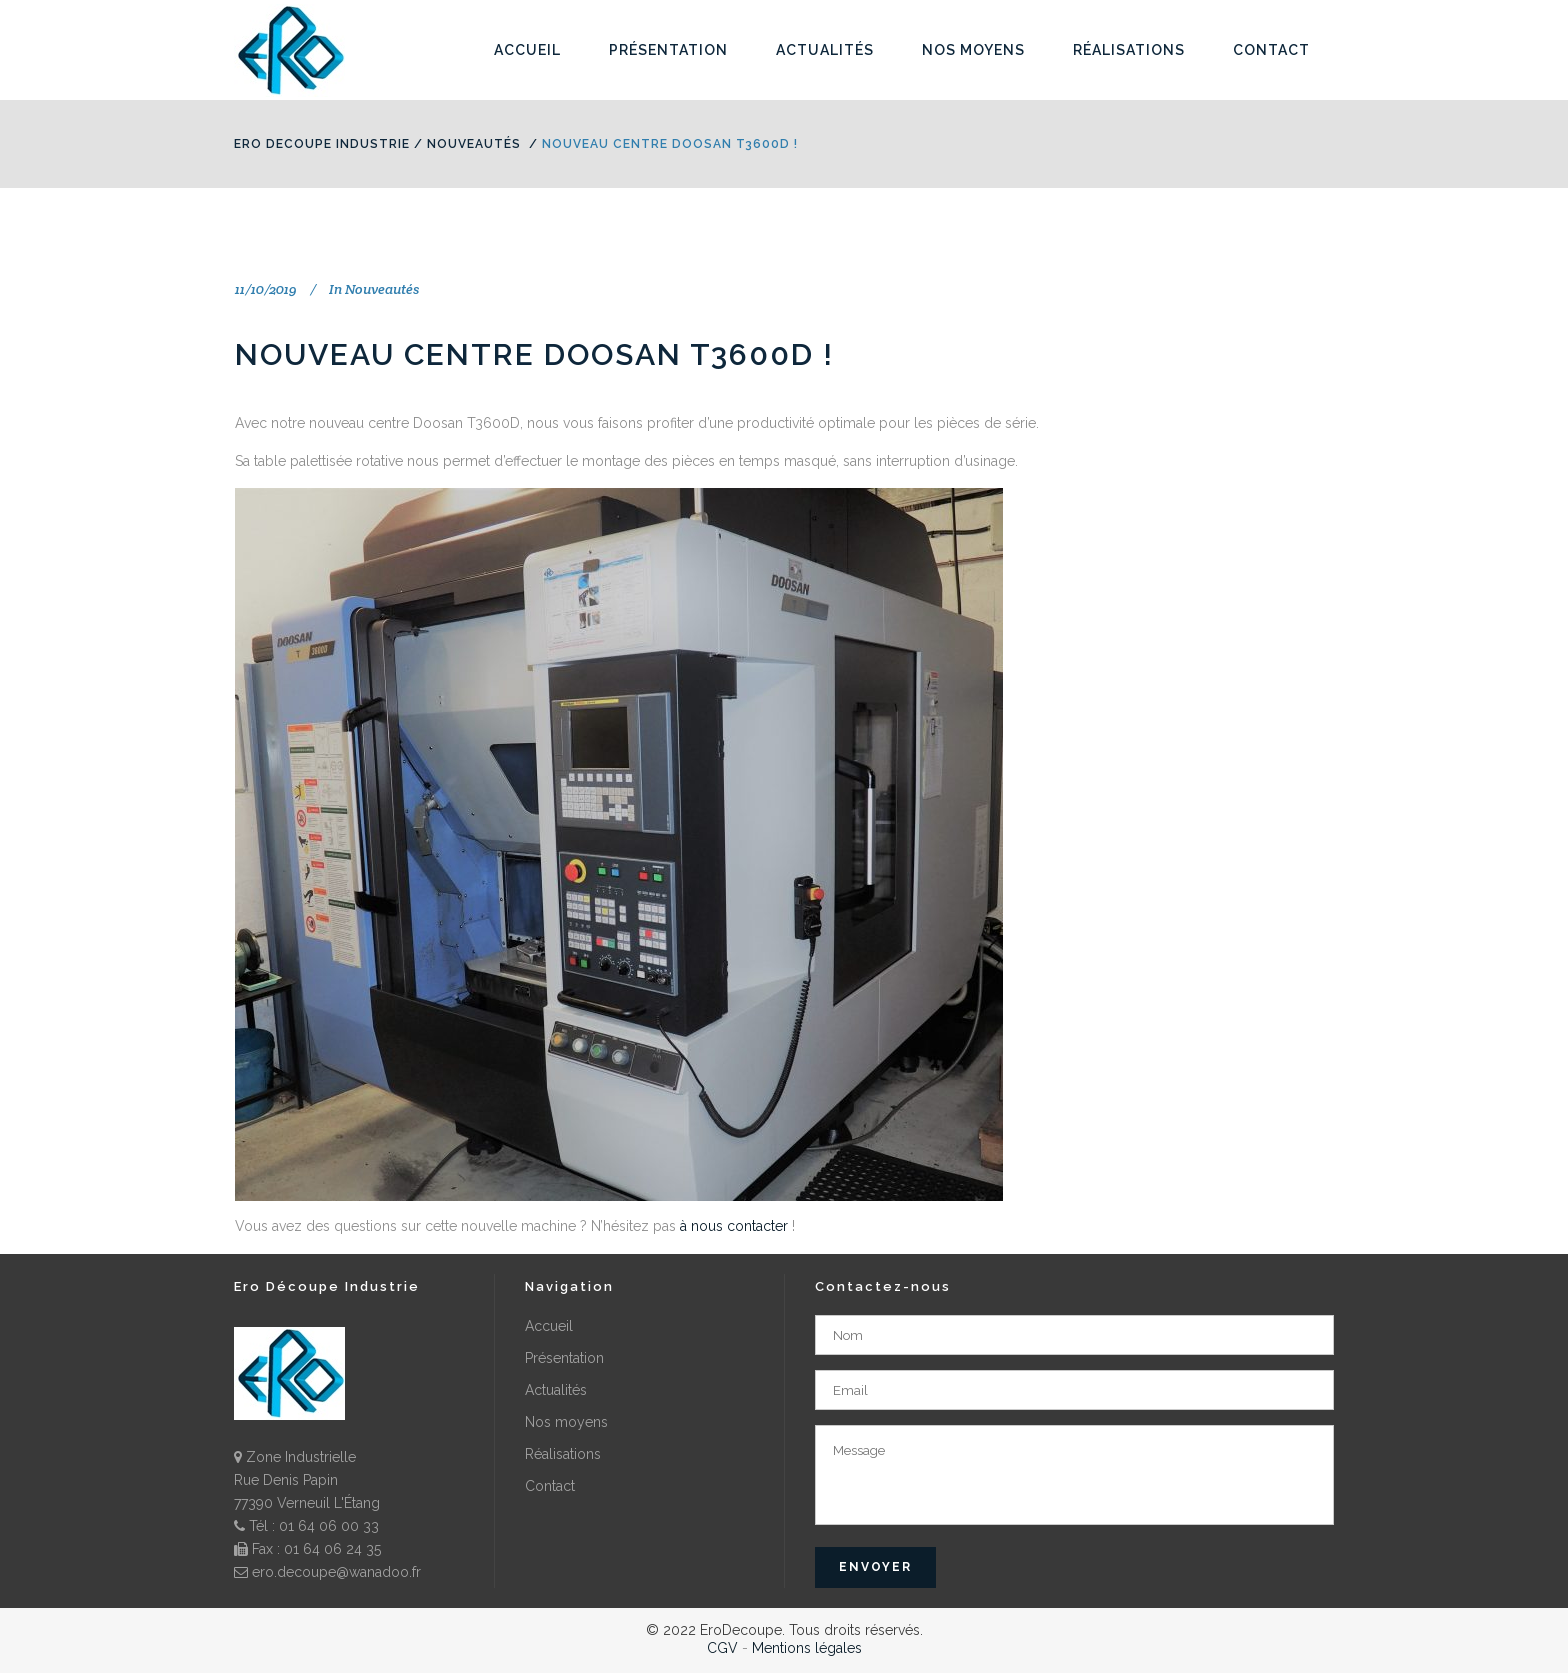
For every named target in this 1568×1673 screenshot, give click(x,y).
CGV (722, 1648)
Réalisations (563, 1454)
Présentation (564, 1358)
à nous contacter (734, 1226)
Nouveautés (474, 144)
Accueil (549, 1326)
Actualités (556, 1390)
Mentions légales (807, 1648)
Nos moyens (566, 1422)
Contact (550, 1486)
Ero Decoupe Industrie (322, 144)
